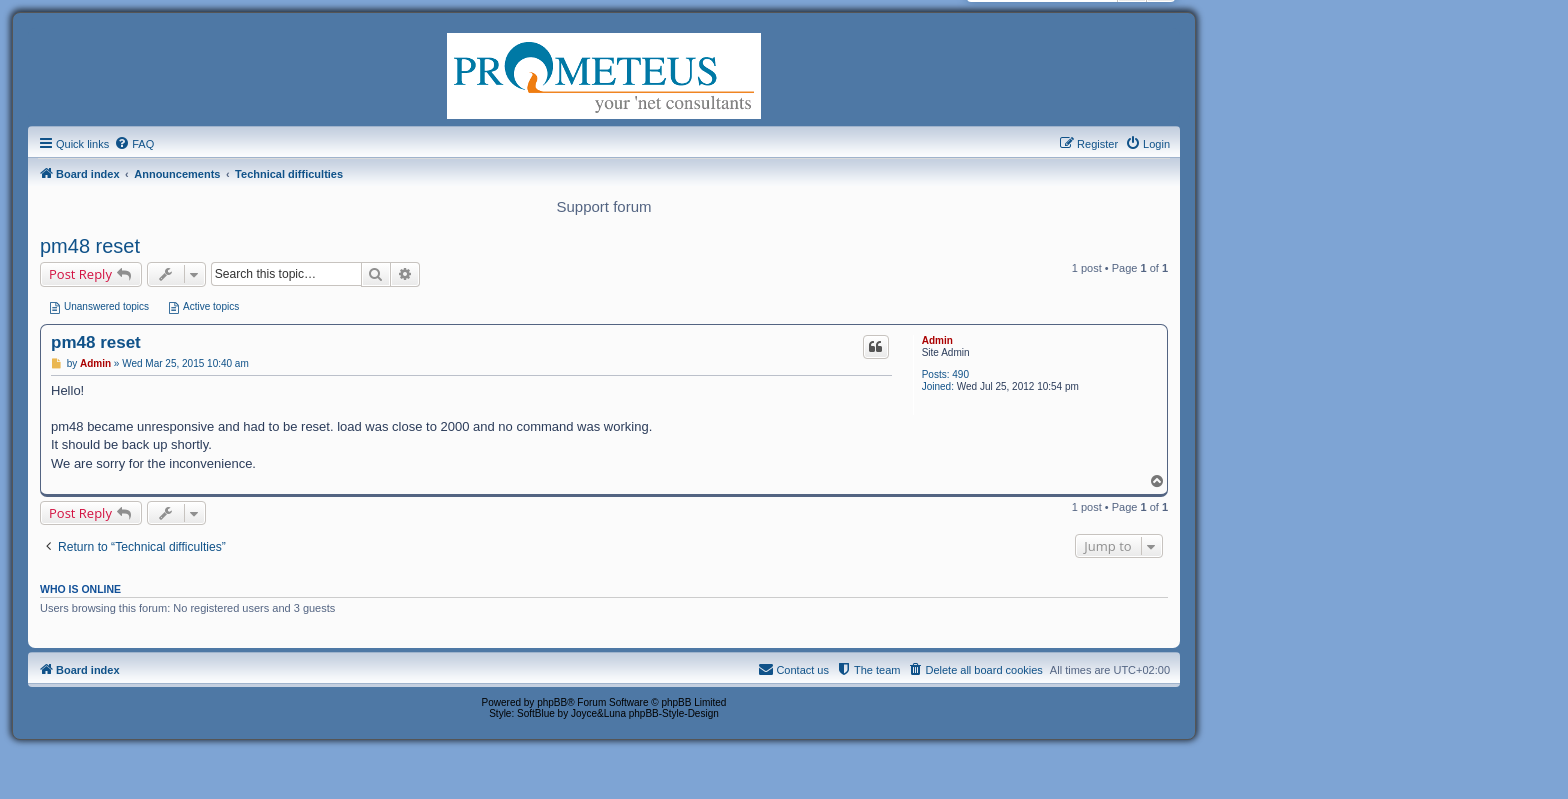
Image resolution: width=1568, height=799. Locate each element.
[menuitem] (134, 144)
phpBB (552, 702)
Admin (937, 340)
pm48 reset (90, 246)
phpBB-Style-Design (674, 713)
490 (960, 374)
